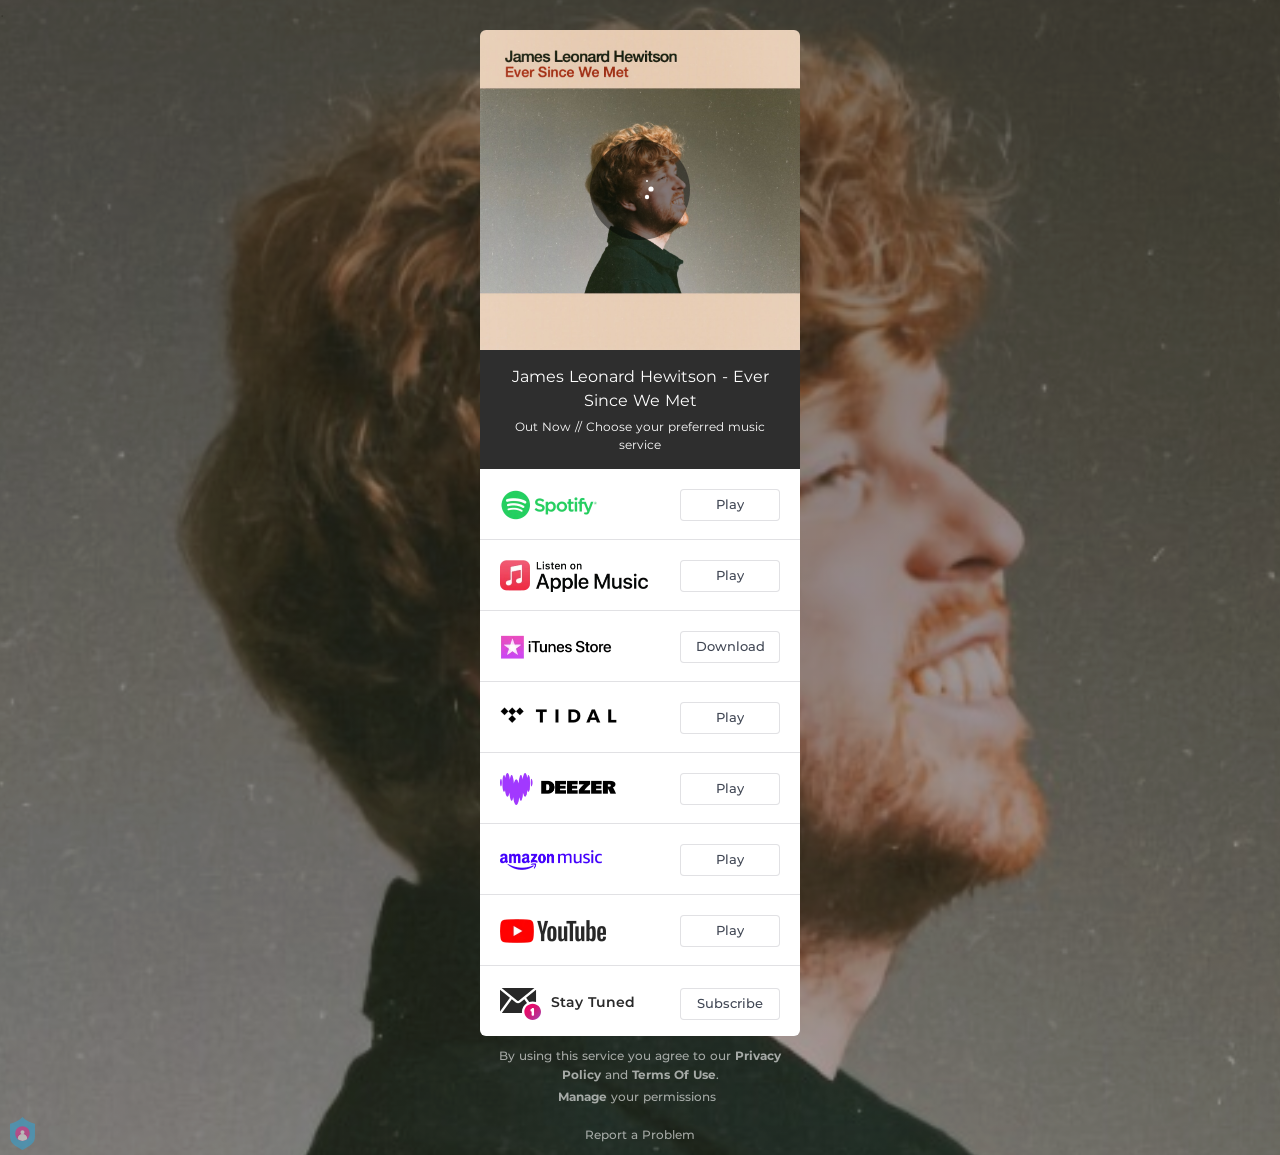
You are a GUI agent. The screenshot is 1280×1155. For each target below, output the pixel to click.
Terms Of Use (674, 1074)
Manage (582, 1096)
